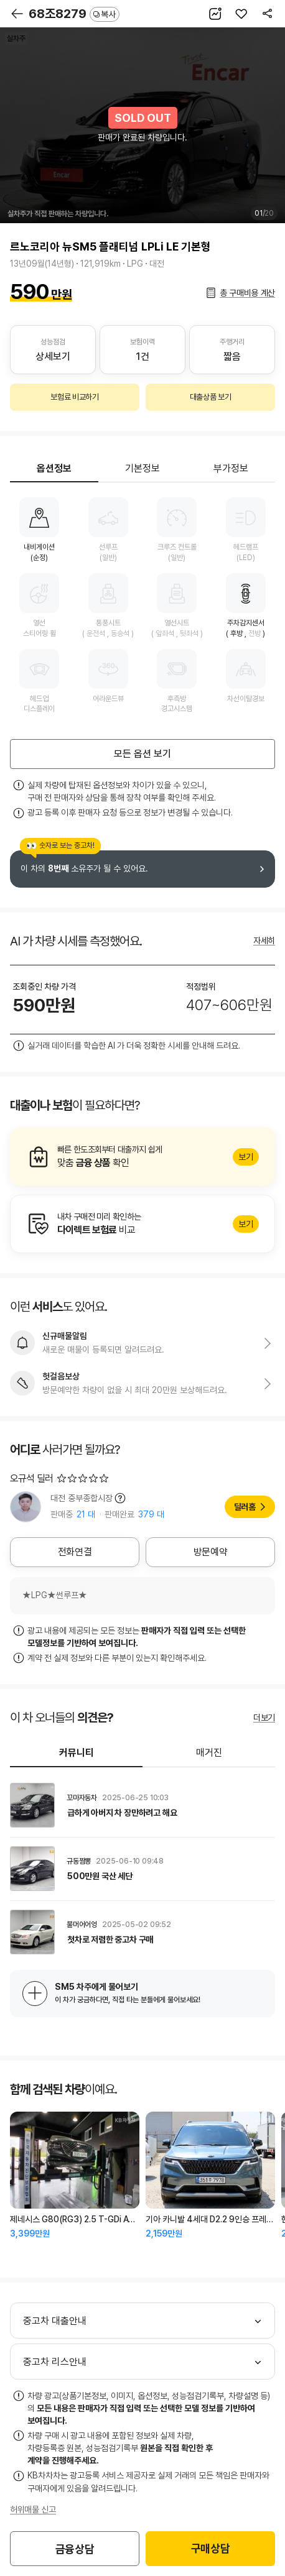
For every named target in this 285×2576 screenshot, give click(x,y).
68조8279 (74, 13)
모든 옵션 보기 (142, 754)
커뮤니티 (76, 1753)
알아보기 (142, 1156)
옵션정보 (54, 468)
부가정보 (230, 468)
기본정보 (142, 468)
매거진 (209, 1753)
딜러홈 (245, 1507)
